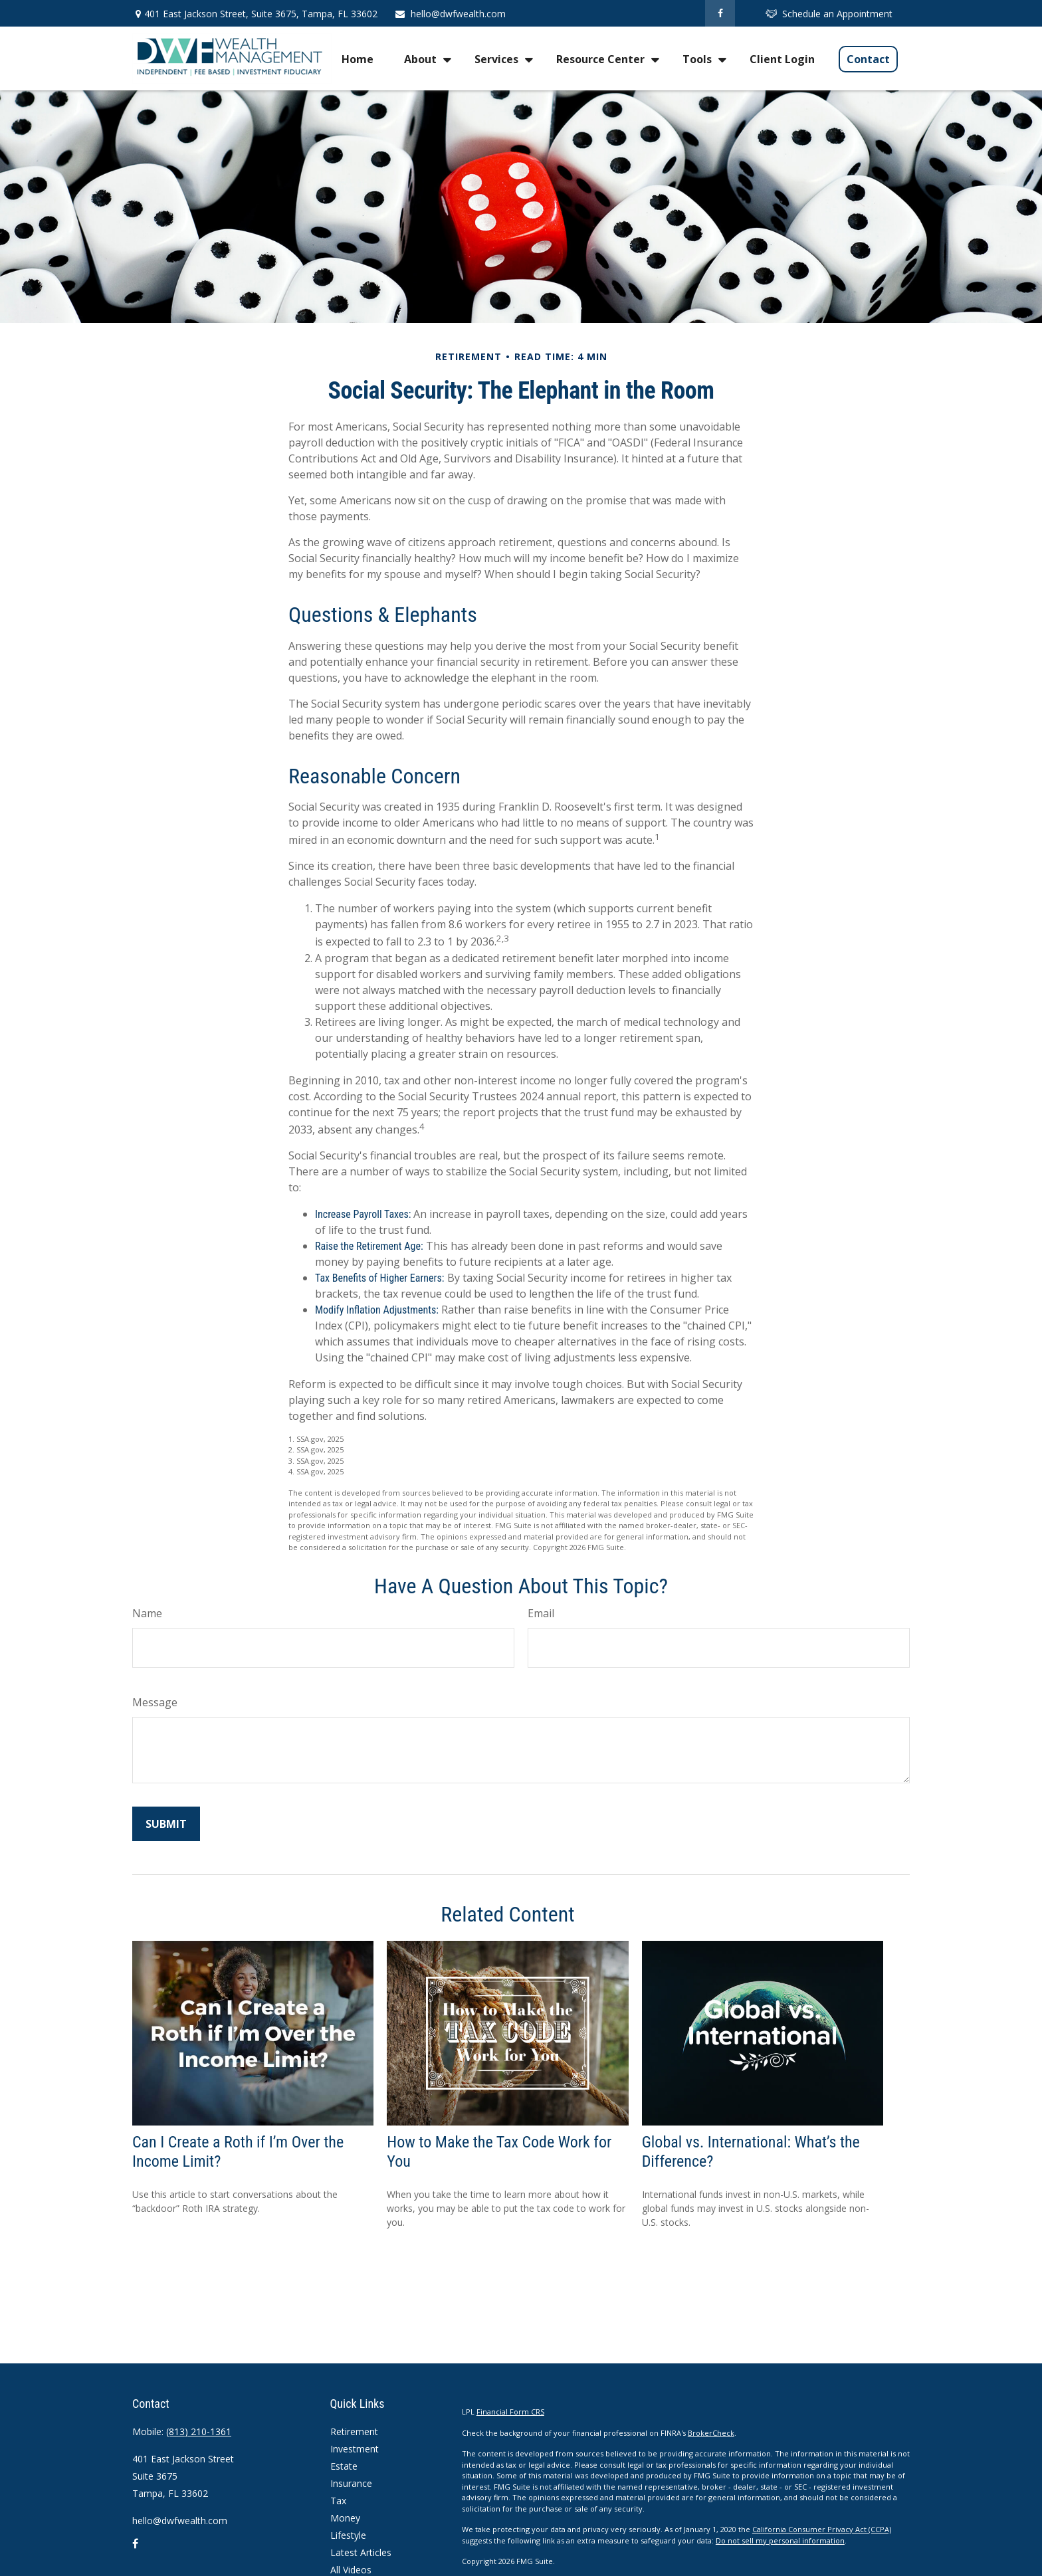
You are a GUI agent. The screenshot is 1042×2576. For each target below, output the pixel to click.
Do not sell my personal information (780, 2540)
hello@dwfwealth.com (450, 13)
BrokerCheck (711, 2433)
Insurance (351, 2483)
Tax (338, 2500)
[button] (357, 58)
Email (541, 1613)
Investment (354, 2448)
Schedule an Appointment (829, 13)
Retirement (354, 2431)
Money (345, 2518)
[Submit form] (166, 1824)
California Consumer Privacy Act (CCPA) (821, 2529)
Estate (344, 2466)
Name (147, 1613)
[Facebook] (720, 13)
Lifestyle (348, 2535)
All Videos (350, 2569)
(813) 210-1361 (198, 2431)
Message (154, 1702)
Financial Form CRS (510, 2412)
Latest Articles (360, 2552)
